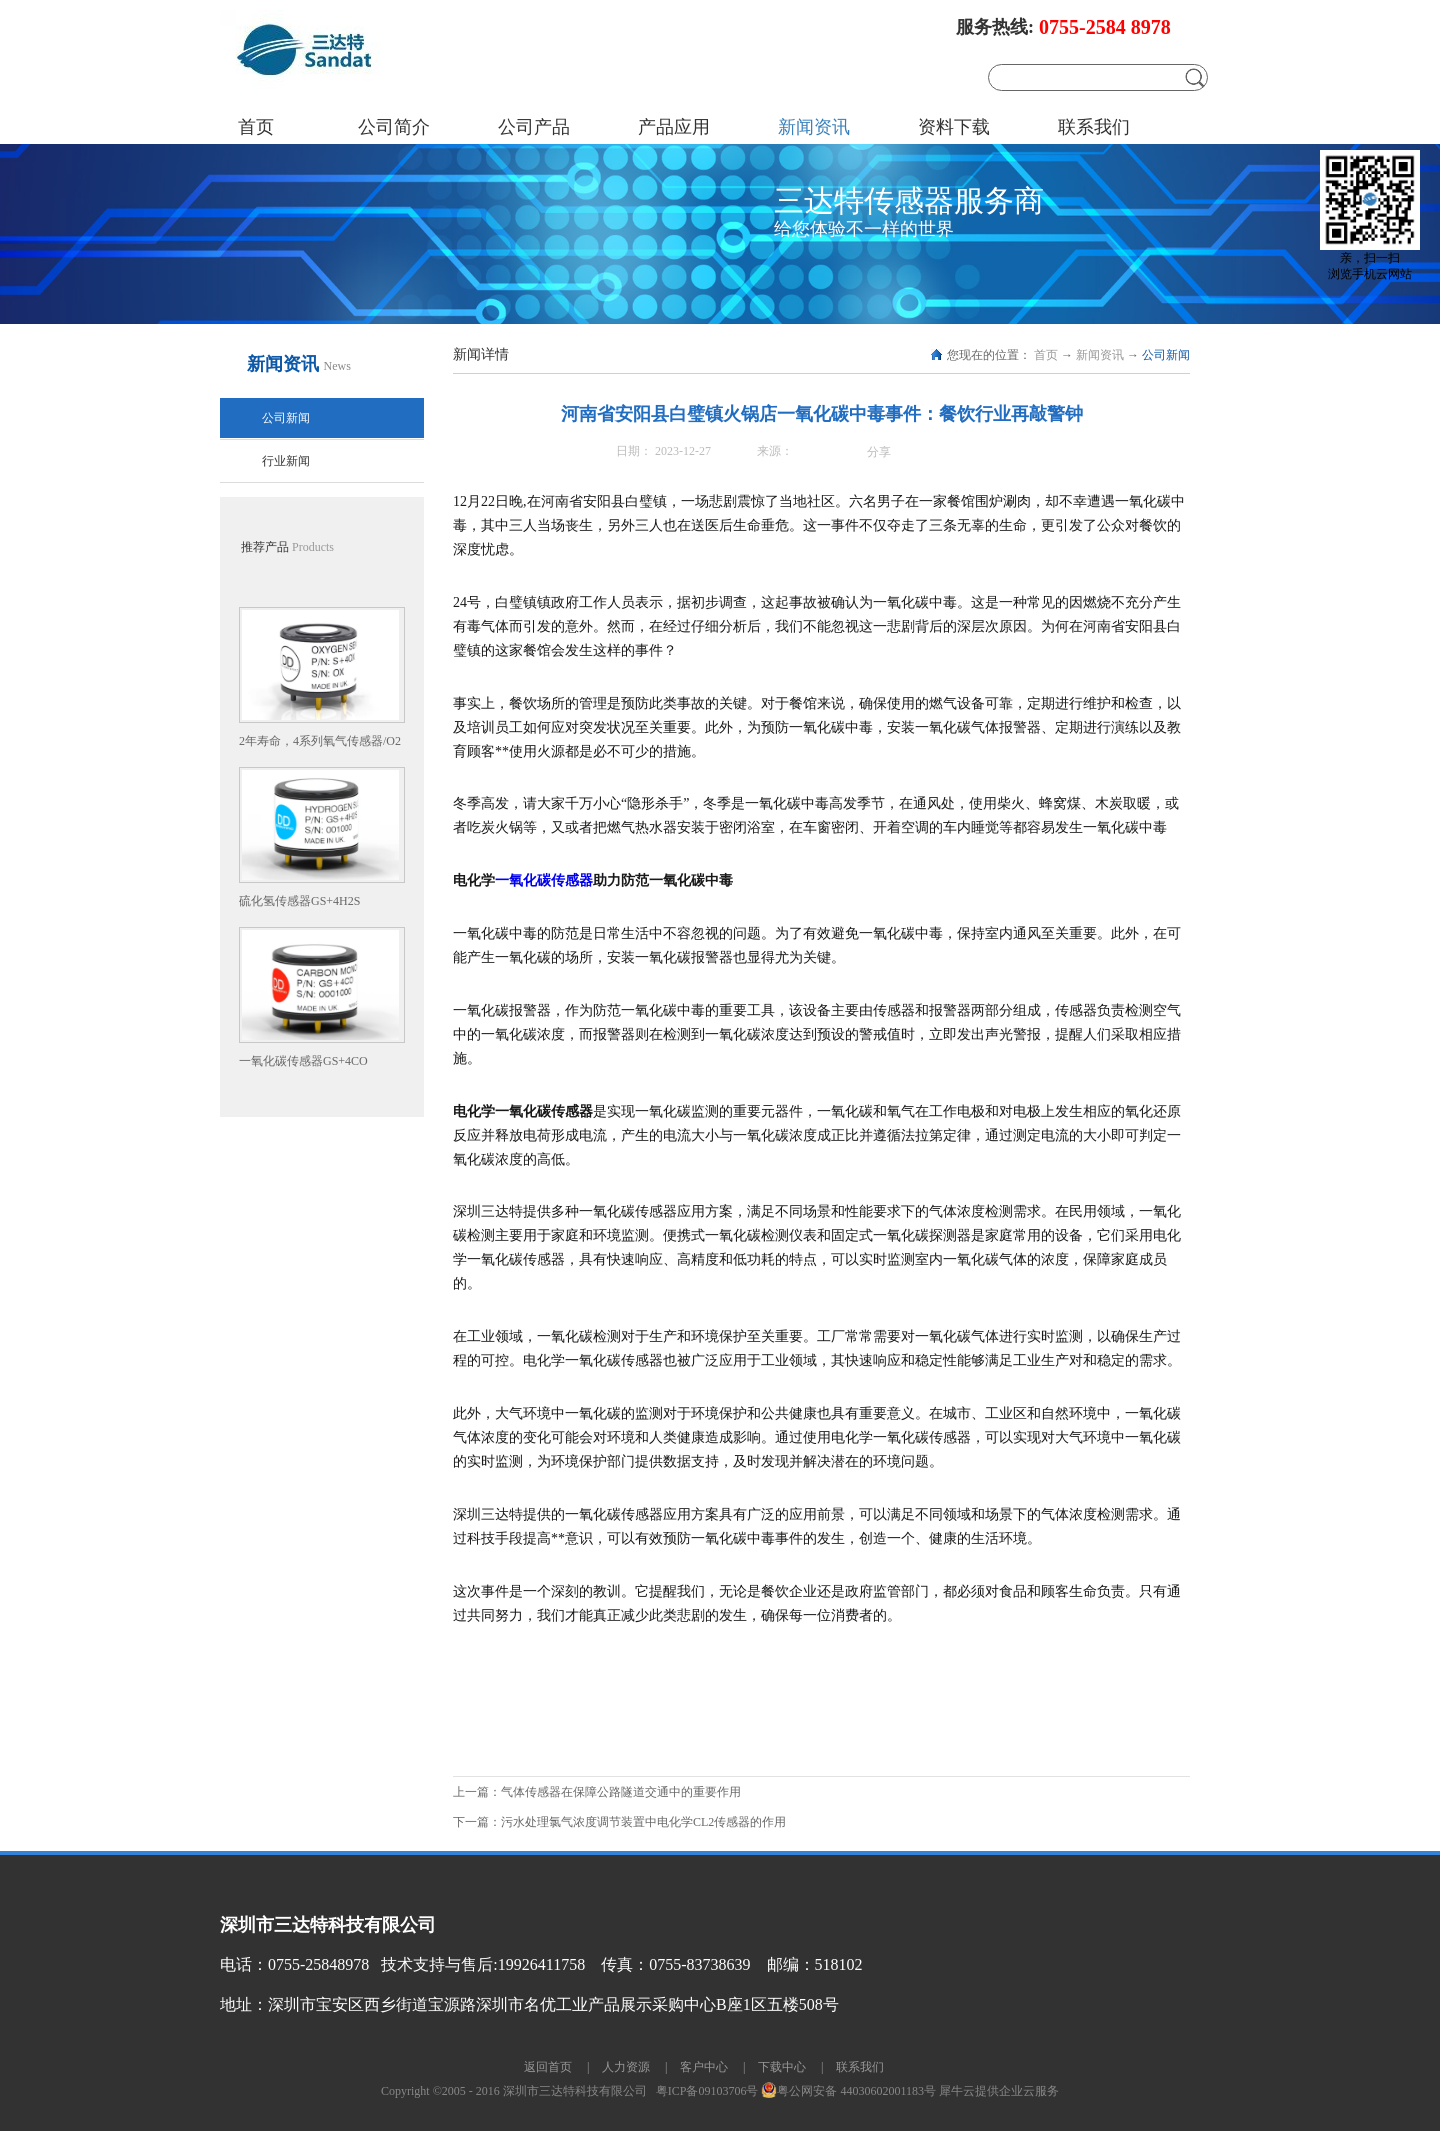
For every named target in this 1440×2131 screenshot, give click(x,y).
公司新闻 (1166, 355)
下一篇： (619, 1822)
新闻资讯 (1100, 355)
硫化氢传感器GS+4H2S (299, 901)
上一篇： (597, 1792)
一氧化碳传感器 (544, 880)
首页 (256, 127)
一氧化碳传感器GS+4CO (303, 1061)
